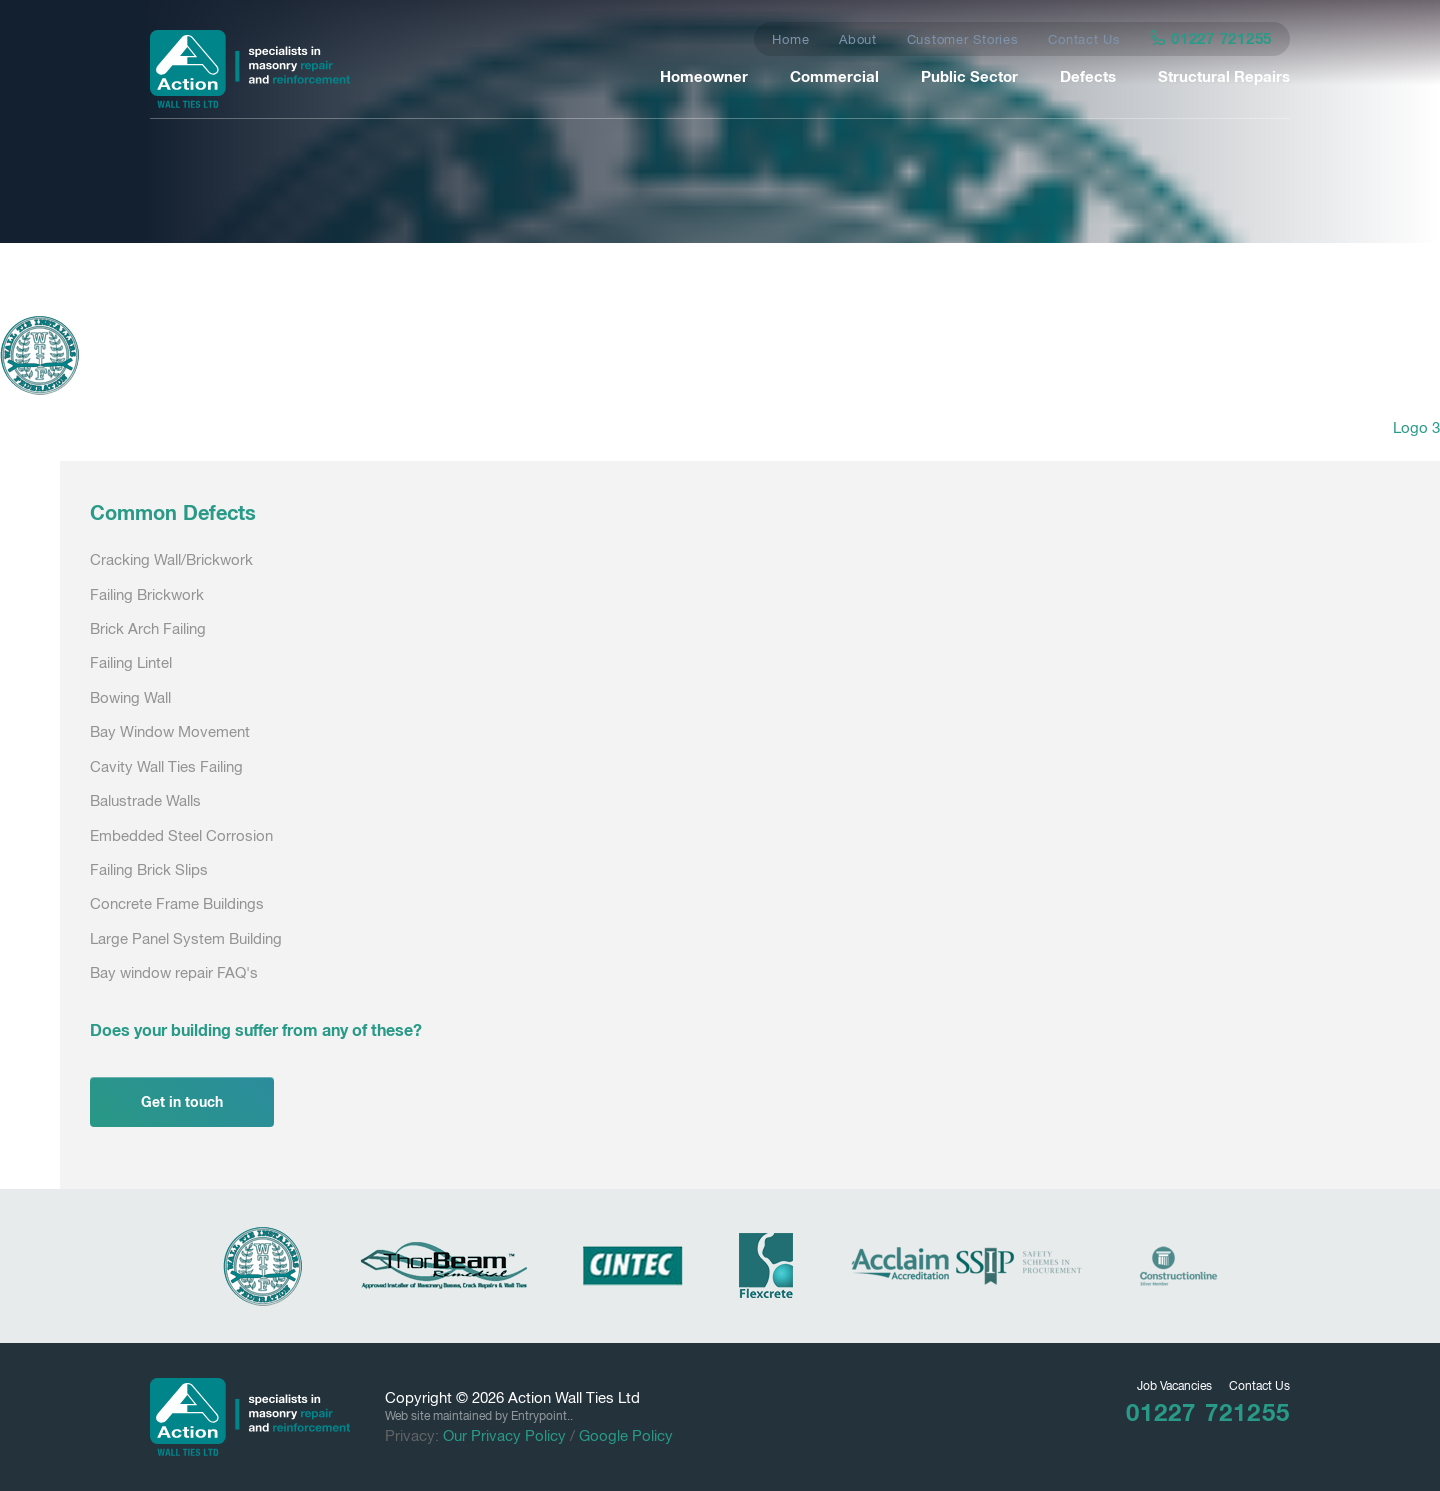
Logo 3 (1416, 427)
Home (790, 39)
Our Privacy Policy (504, 1435)
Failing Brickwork (147, 594)
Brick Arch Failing (148, 628)
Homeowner (704, 76)
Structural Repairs (1224, 76)
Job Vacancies (1174, 1386)
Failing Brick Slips (149, 869)
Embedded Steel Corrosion (181, 835)
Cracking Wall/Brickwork (171, 559)
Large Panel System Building (186, 938)
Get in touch (182, 1101)
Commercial (834, 76)
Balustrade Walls (145, 800)
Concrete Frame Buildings (177, 903)
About (858, 39)
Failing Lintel (131, 662)
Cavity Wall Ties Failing (166, 766)
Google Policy (626, 1435)
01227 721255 (1212, 38)
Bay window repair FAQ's (174, 972)
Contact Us (1084, 39)
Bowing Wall (130, 697)
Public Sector (969, 76)
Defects (1088, 76)
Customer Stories (963, 39)
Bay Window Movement (170, 731)
